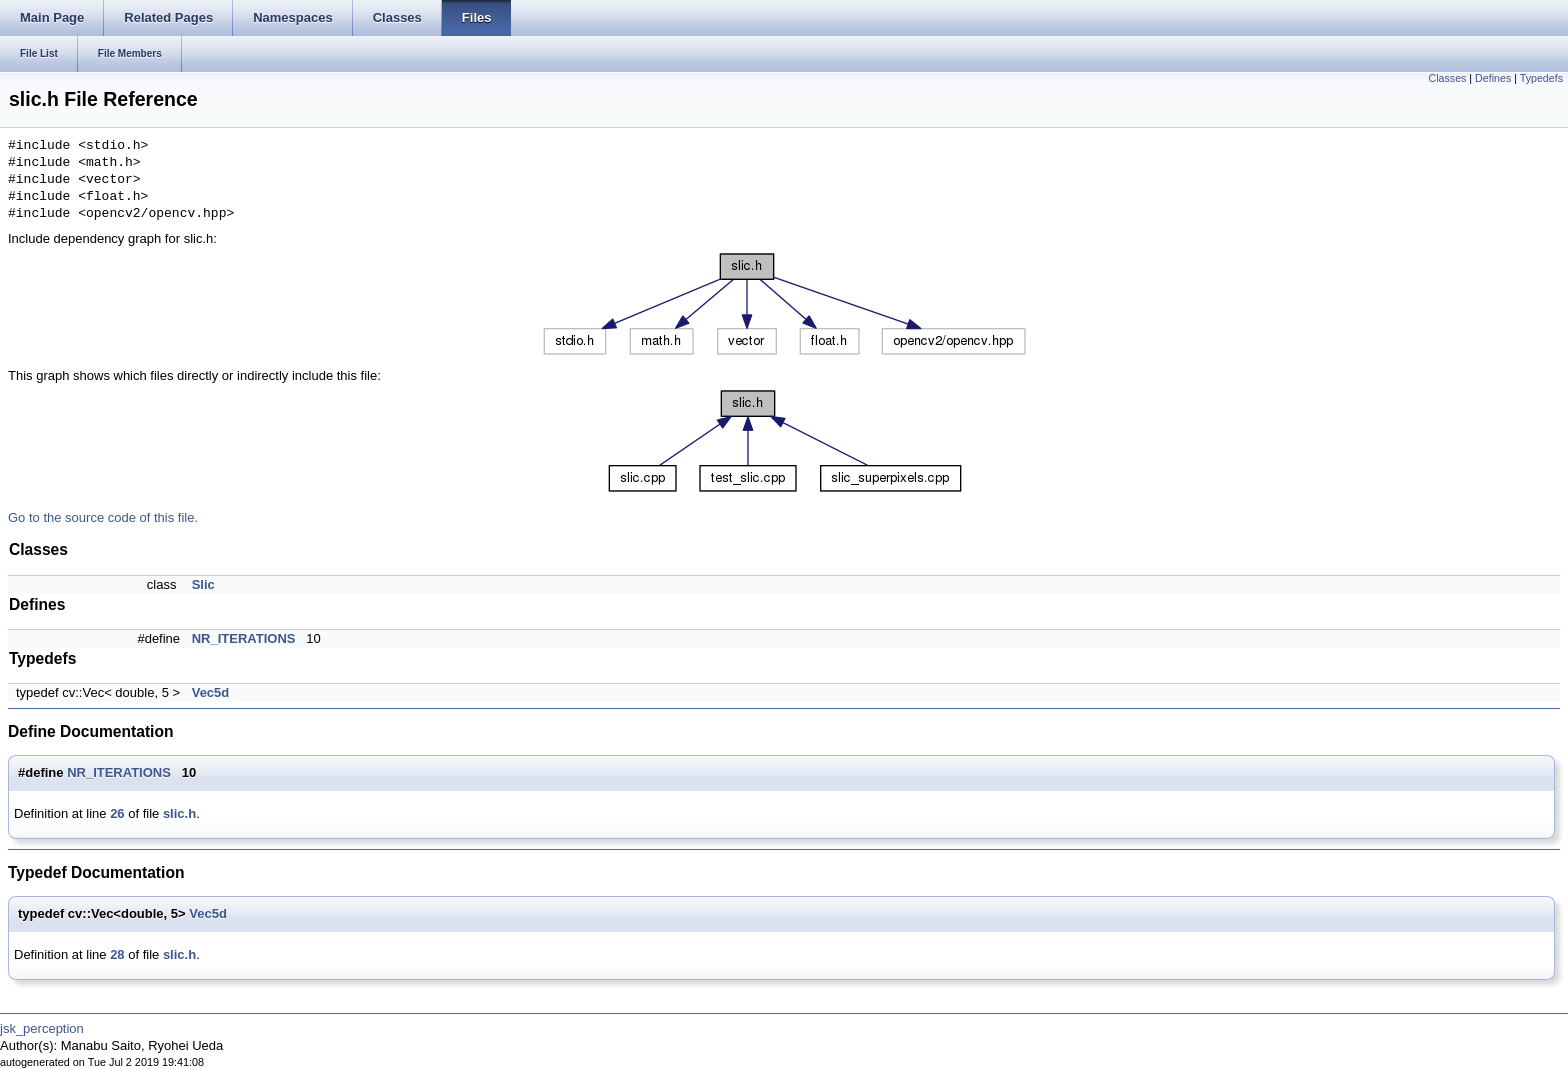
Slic (203, 584)
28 (117, 954)
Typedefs (1541, 78)
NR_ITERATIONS (244, 638)
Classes (1448, 78)
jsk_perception (42, 1028)
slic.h (179, 813)
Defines (1493, 78)
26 (117, 813)
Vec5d (211, 692)
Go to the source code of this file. (103, 517)
